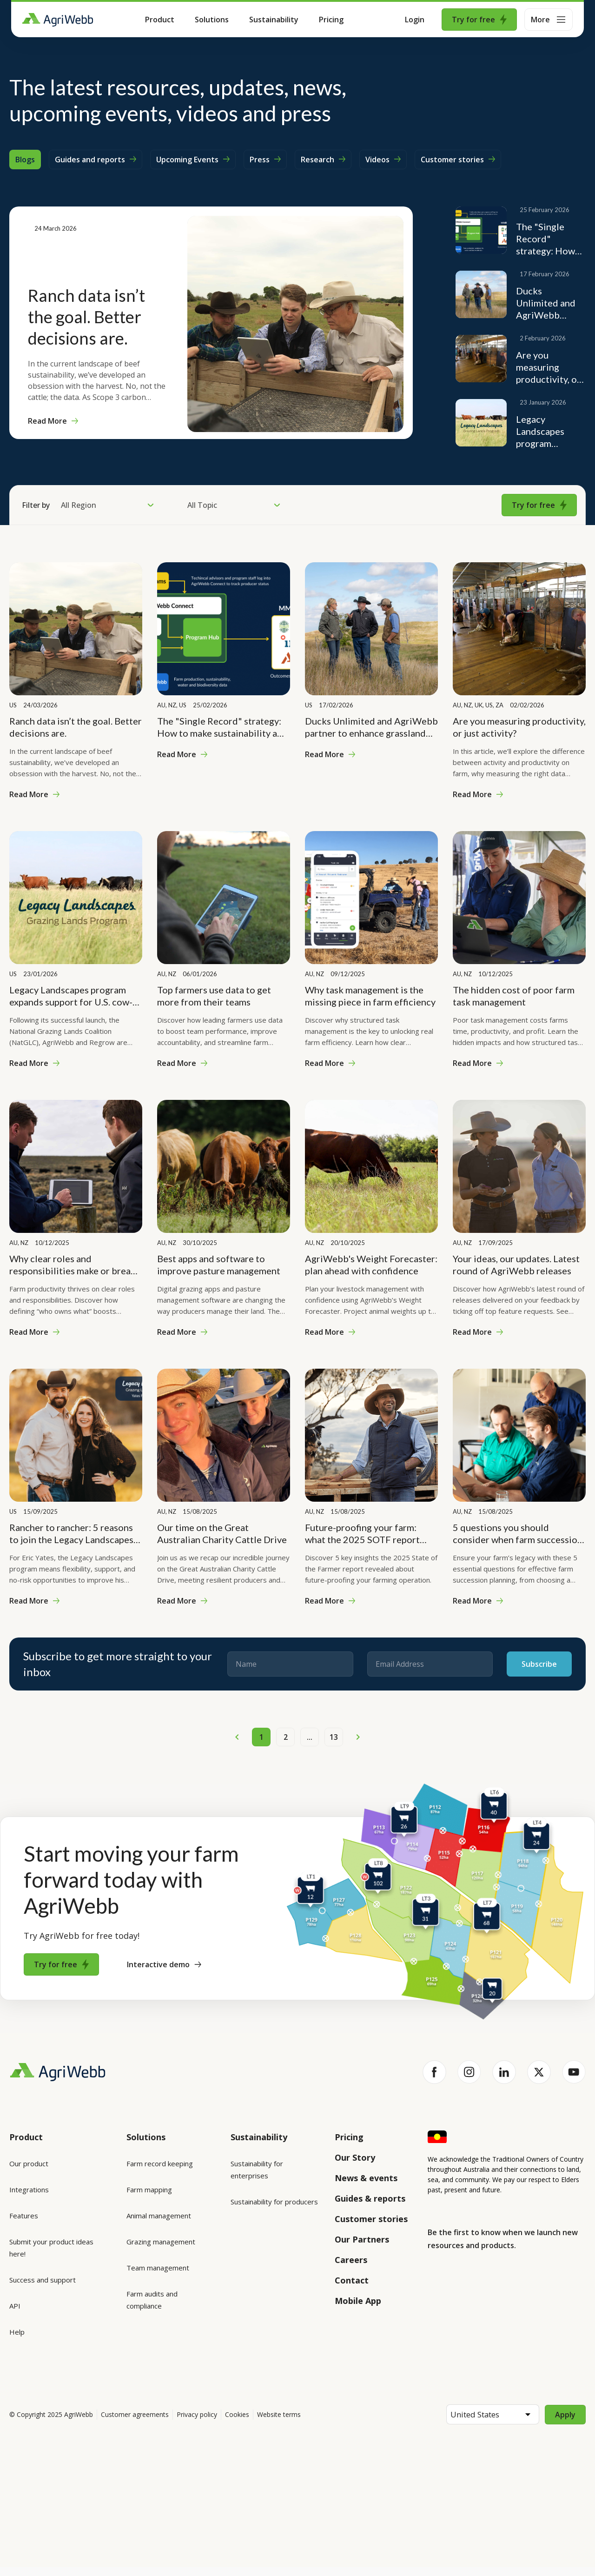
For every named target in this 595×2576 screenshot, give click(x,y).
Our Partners (362, 2239)
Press (265, 159)
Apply (565, 2423)
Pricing (331, 19)
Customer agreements (135, 2423)
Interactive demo (164, 1964)
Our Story (355, 2157)
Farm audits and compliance (152, 2299)
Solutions (212, 19)
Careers (351, 2259)
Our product (28, 2163)
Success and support (42, 2279)
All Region (107, 505)
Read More (53, 421)
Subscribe (539, 1664)
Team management (157, 2267)
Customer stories (458, 159)
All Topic (233, 505)
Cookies (237, 2423)
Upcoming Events (193, 159)
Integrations (29, 2189)
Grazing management (160, 2241)
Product (159, 19)
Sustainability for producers (274, 2201)
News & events (366, 2177)
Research (323, 159)
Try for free (479, 19)
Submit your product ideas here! (51, 2247)
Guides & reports (370, 2198)
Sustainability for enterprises (257, 2169)
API (14, 2305)
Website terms (279, 2423)
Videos (383, 159)
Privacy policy (197, 2423)
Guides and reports (95, 159)
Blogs (25, 159)
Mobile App (358, 2300)
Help (17, 2331)
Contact (352, 2280)
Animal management (158, 2215)
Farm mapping (149, 2189)
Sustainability (273, 19)
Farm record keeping (159, 2163)
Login (414, 19)
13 (334, 1737)
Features (23, 2215)
